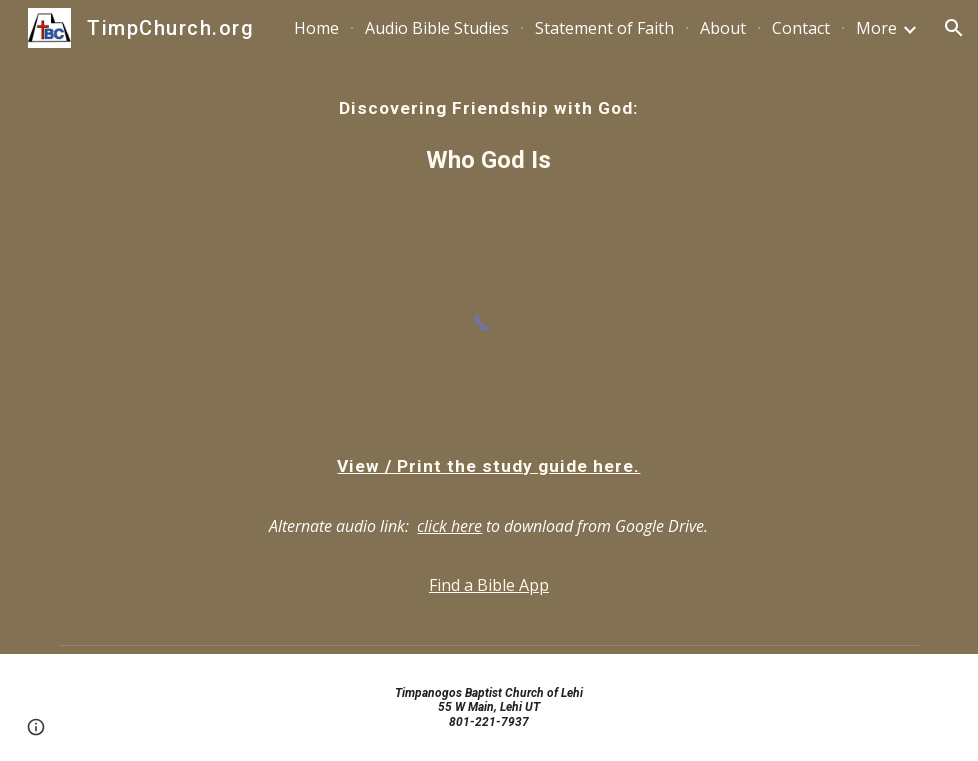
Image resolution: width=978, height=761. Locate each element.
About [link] (723, 28)
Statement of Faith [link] (604, 28)
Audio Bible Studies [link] (437, 28)
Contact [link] (801, 28)
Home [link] (316, 28)
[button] (954, 28)
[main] (489, 137)
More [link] (876, 28)
